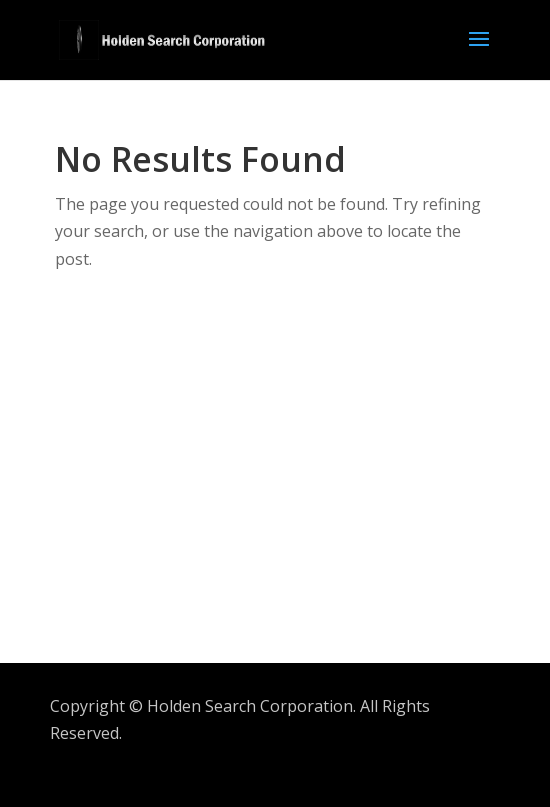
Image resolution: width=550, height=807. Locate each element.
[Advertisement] (302, 485)
